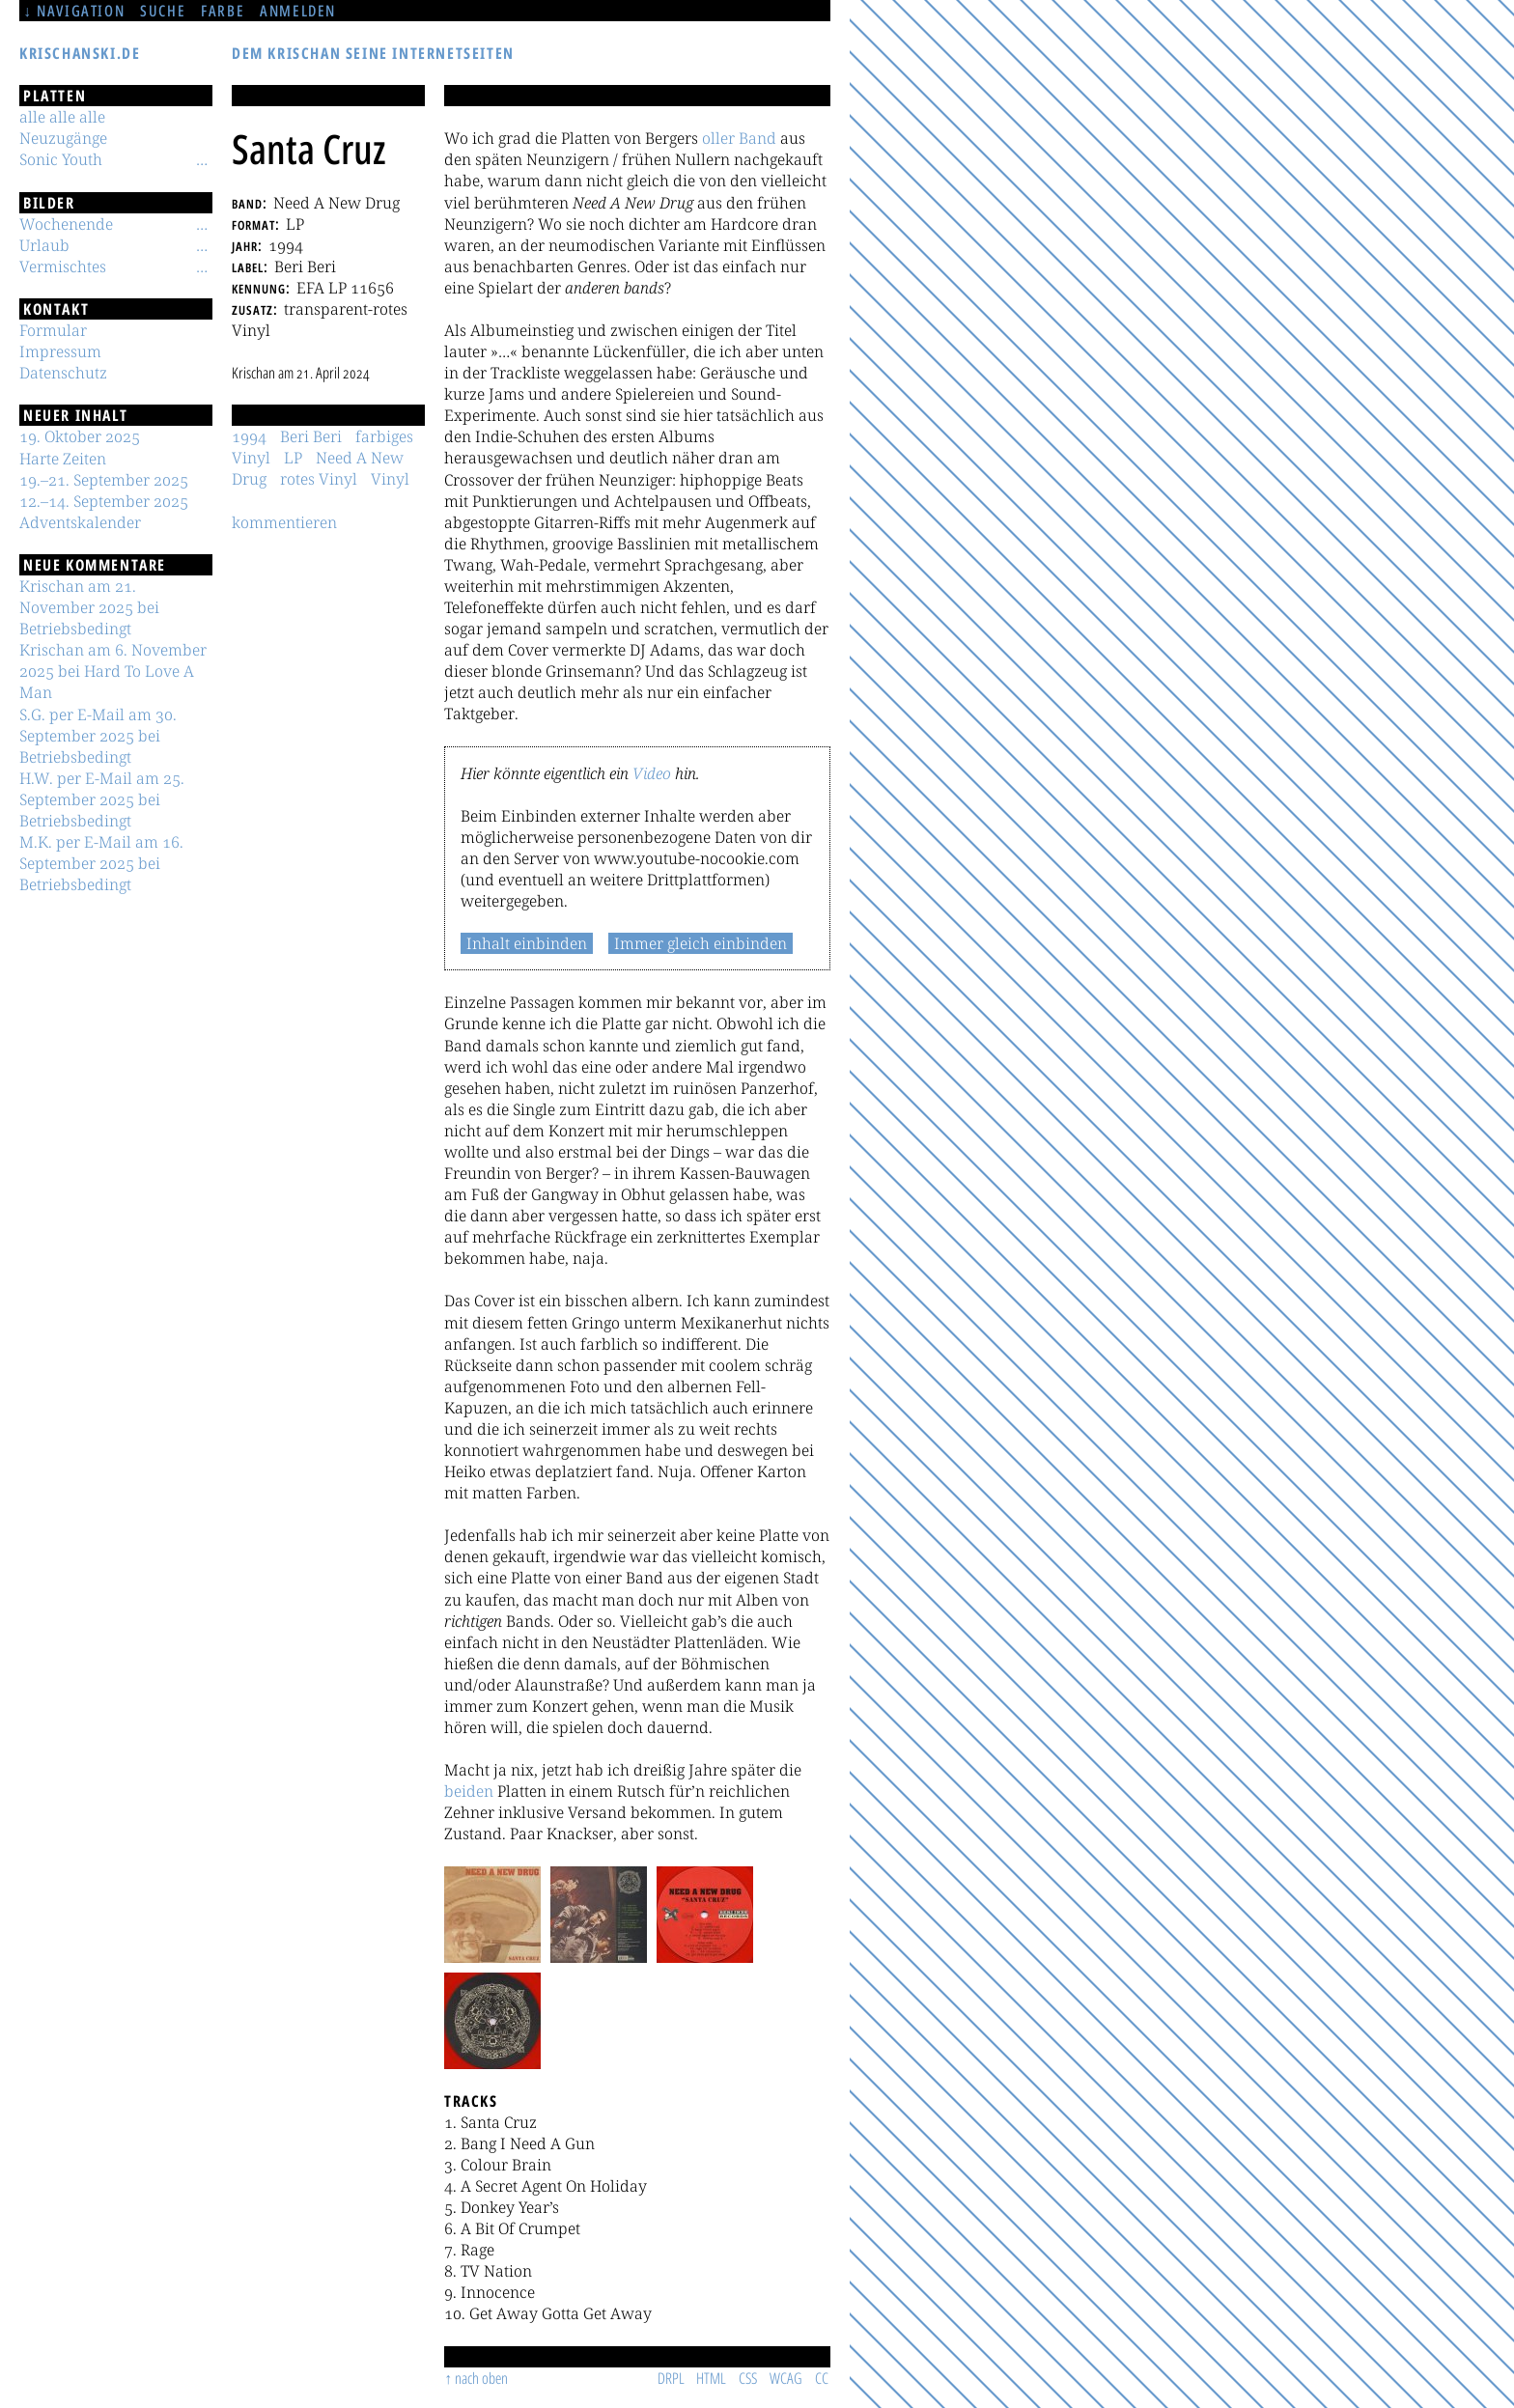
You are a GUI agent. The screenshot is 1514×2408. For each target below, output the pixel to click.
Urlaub (44, 245)
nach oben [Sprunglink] (481, 2378)
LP (293, 457)
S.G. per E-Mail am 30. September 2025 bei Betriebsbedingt (98, 736)
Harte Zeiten (62, 458)
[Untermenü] (201, 159)
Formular (53, 330)
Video (651, 773)
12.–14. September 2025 (103, 501)
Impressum (60, 351)
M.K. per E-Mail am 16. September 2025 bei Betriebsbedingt (101, 863)
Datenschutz (63, 372)
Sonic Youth (60, 159)
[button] (492, 1914)
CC (821, 2378)
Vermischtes (62, 266)
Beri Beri (311, 436)
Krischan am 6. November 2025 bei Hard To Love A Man (113, 671)
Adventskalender (80, 522)
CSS (748, 2378)
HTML (711, 2378)
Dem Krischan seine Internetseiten (373, 53)
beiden (468, 1791)
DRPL (671, 2378)
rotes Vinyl (318, 479)
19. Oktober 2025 (79, 436)
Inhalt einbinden (526, 943)
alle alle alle (62, 116)
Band (757, 138)
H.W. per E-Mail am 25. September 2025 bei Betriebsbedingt (101, 799)
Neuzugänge (63, 138)
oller (718, 138)
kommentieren (284, 522)
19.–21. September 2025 (103, 479)
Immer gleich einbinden (700, 943)
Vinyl (390, 479)
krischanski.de (79, 53)
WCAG (786, 2378)
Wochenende (66, 224)
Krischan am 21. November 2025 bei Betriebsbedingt (89, 607)
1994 (249, 436)
